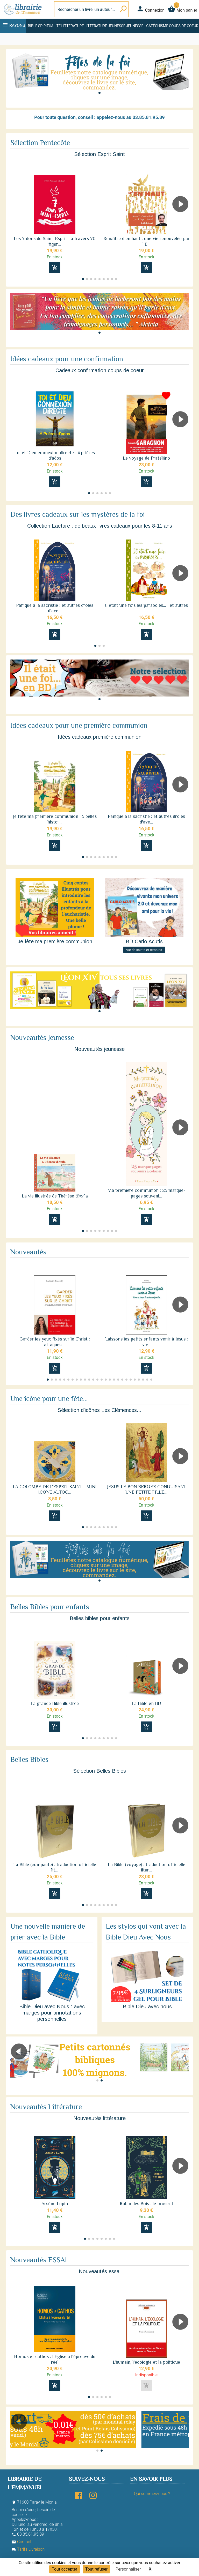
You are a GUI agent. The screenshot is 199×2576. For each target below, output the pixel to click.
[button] (99, 93)
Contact (21, 2541)
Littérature (72, 26)
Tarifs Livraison (28, 2549)
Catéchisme (157, 26)
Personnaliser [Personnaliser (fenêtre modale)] (128, 2569)
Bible (32, 26)
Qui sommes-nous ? (152, 2493)
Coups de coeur (183, 26)
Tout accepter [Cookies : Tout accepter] (64, 2569)
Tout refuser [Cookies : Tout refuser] (96, 2569)
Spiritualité (49, 26)
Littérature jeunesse (104, 26)
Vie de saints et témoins (144, 950)
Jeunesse (134, 26)
